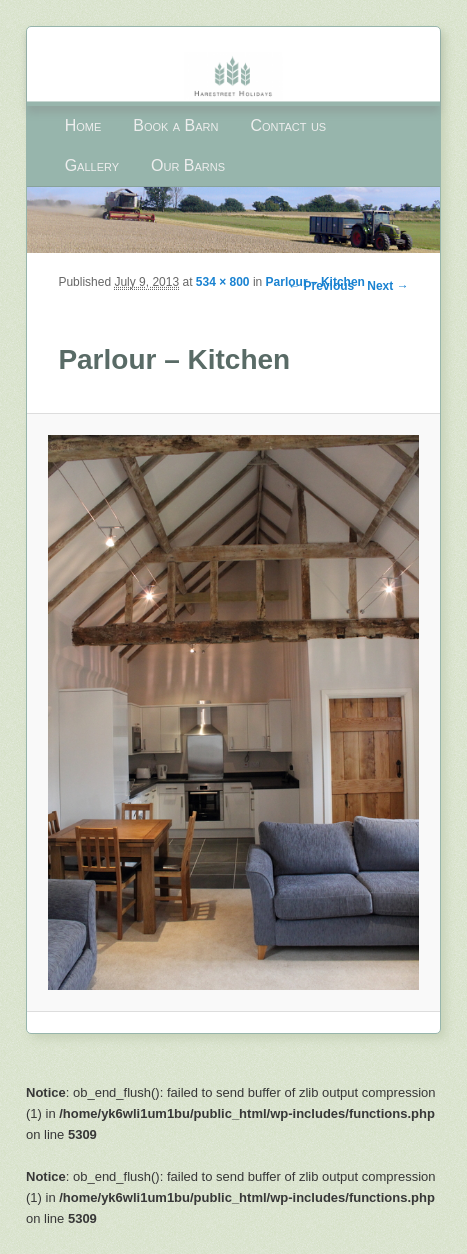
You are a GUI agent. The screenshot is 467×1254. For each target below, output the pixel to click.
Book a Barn (175, 125)
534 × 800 (223, 282)
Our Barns (188, 165)
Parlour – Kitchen (315, 282)
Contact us (289, 125)
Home (83, 125)
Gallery (92, 165)
